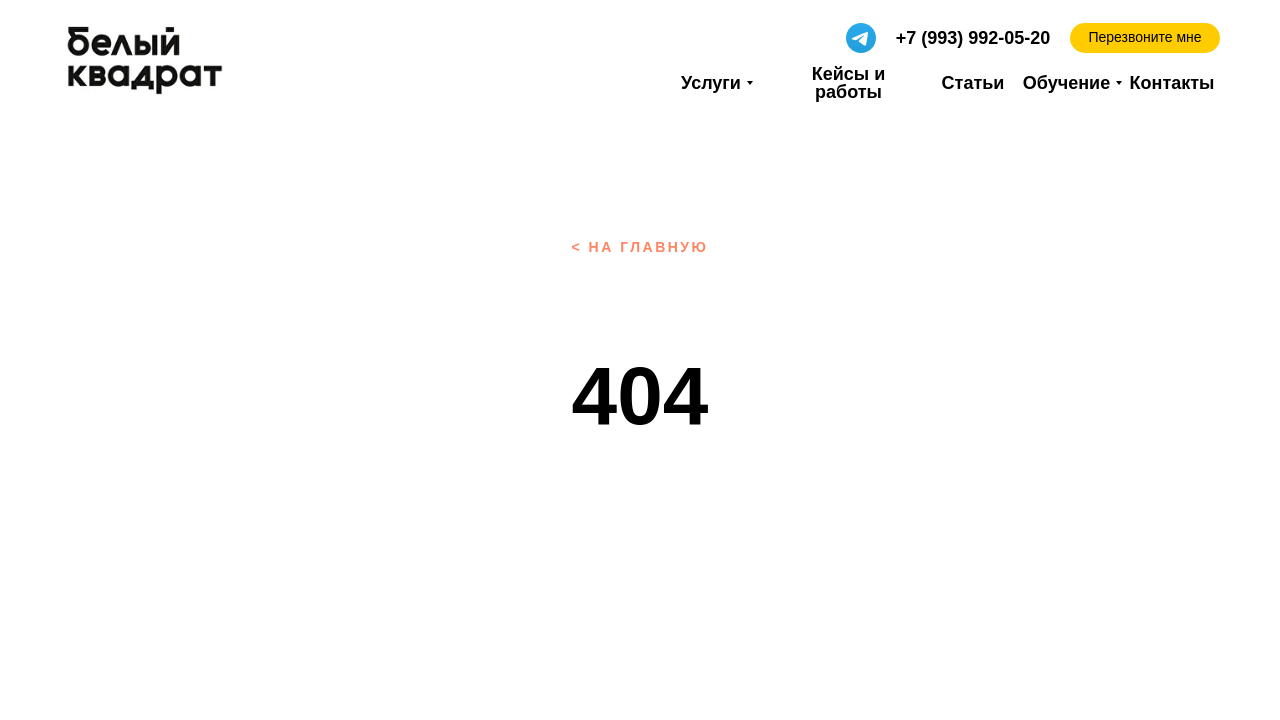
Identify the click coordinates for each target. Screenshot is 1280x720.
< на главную (639, 247)
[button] (1145, 38)
